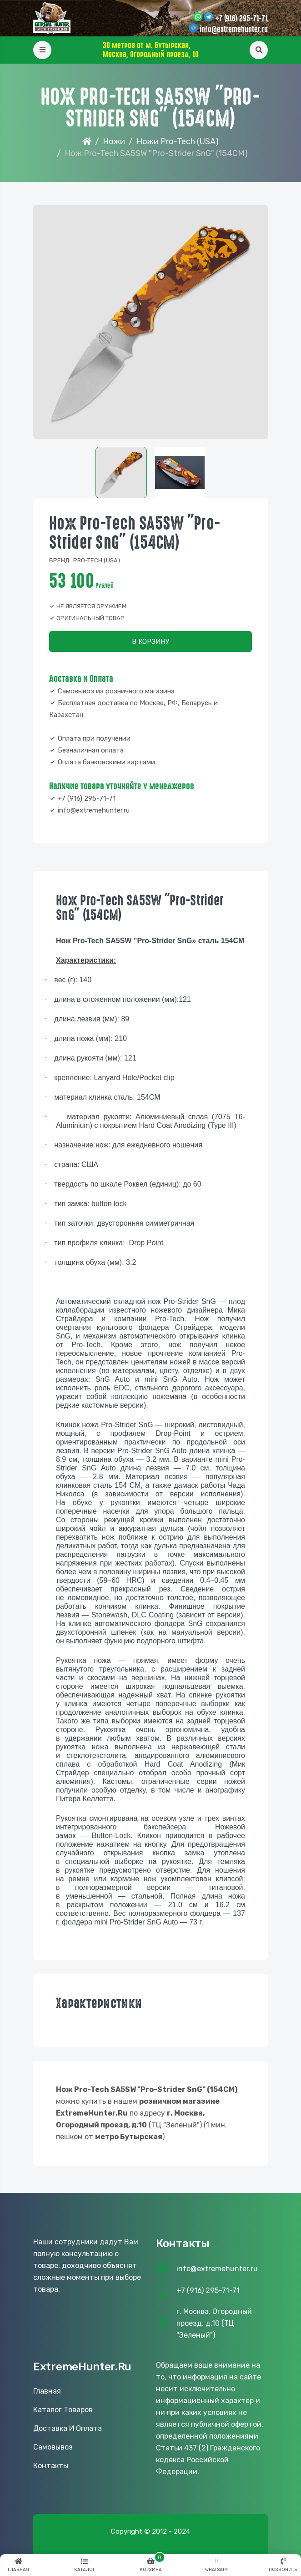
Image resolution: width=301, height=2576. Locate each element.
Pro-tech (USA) (96, 560)
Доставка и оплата (67, 2428)
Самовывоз (53, 2447)
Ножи (114, 141)
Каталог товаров (63, 2409)
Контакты (50, 2465)
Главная (47, 2391)
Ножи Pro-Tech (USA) (177, 141)
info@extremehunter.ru (234, 29)
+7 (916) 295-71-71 (241, 19)
